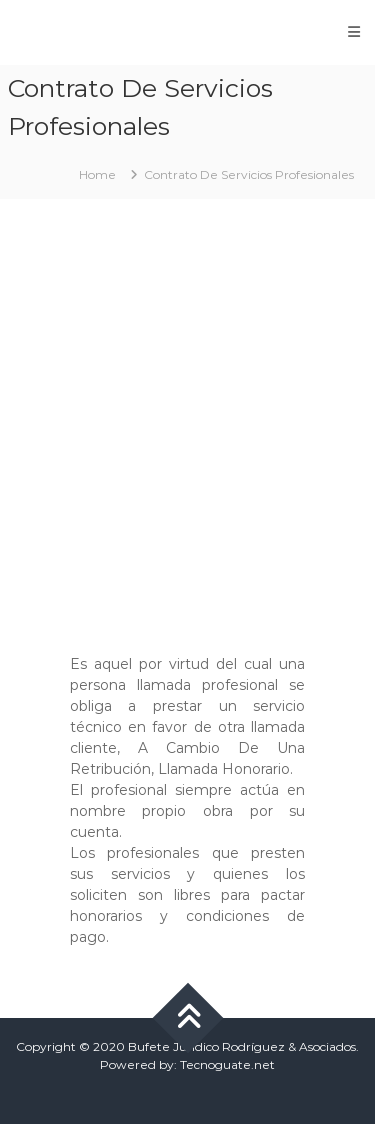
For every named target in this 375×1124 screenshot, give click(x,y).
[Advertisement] (187, 416)
